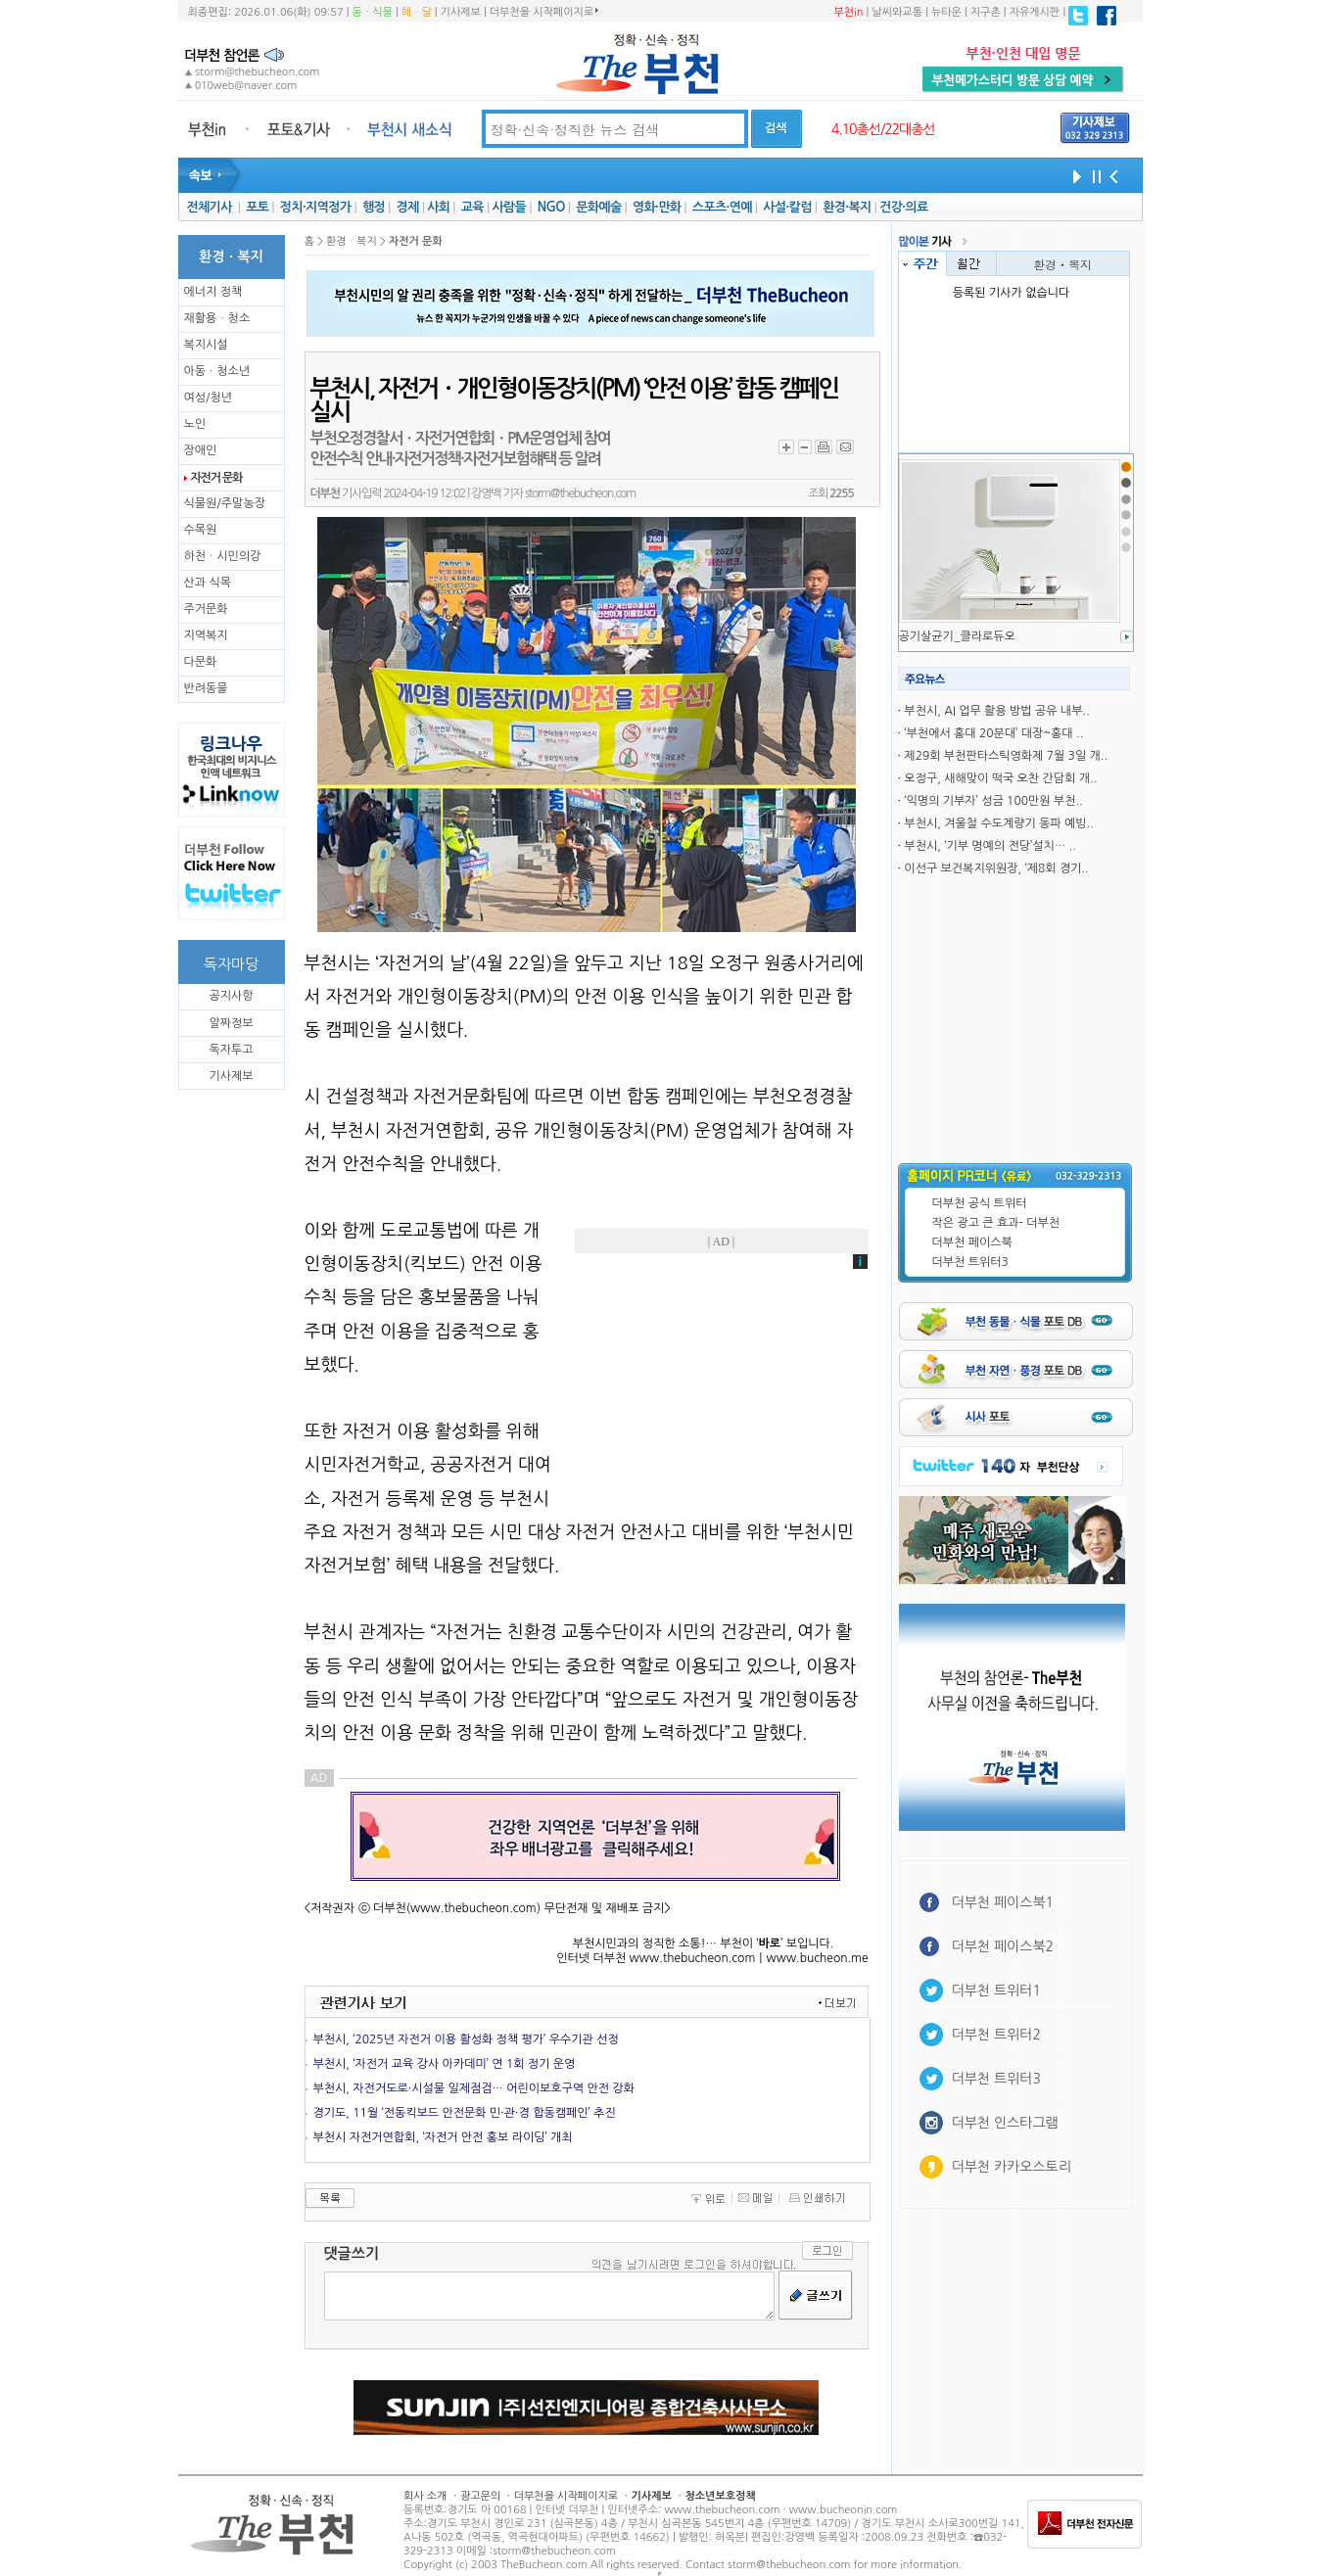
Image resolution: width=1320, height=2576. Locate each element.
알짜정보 (231, 1023)
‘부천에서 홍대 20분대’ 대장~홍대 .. (993, 733)
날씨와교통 (897, 12)
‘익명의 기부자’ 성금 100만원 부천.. (993, 801)
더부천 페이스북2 (1003, 1946)
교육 (472, 207)
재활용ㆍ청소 (217, 318)
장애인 (200, 450)
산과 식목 (207, 582)
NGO (551, 207)
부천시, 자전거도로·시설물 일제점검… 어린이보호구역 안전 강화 (474, 2088)
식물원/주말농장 (224, 503)
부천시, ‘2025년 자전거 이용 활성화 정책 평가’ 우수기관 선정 (466, 2039)
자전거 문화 (217, 478)
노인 (195, 424)
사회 (438, 207)
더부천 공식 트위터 (979, 1203)
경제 (408, 207)
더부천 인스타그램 (1005, 2123)
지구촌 (985, 12)
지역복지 (206, 635)
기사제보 (461, 12)
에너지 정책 (213, 292)
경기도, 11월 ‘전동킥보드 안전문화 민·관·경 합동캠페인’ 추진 (464, 2113)
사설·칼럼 (787, 207)
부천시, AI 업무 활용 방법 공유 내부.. (996, 711)
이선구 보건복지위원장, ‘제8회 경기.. (996, 868)
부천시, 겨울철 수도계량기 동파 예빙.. (999, 823)
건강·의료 (903, 207)
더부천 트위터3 (970, 1262)
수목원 (200, 530)
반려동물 (206, 688)
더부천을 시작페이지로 (544, 12)
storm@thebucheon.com (580, 493)
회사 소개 (425, 2496)
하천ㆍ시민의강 (222, 556)
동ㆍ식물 (373, 12)
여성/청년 (208, 397)
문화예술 (598, 207)
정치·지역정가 (316, 207)
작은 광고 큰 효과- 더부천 (996, 1223)
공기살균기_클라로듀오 (957, 636)
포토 (257, 207)
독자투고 (231, 1049)
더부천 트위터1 (996, 1990)
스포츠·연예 (722, 207)
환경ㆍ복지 (1062, 264)
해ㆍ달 (416, 12)
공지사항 (231, 996)
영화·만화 (657, 207)
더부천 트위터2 (996, 2034)
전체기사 (208, 207)
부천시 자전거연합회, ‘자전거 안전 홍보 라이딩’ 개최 (443, 2137)
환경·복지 (847, 207)
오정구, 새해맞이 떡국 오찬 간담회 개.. (1000, 778)
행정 (373, 207)
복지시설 (206, 345)
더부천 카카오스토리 (1011, 2167)
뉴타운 (946, 12)
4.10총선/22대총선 (883, 129)
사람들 (509, 207)
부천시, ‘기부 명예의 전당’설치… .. (989, 846)
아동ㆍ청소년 (217, 371)
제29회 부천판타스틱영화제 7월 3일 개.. (1006, 756)
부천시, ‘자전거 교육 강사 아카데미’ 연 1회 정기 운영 (444, 2064)
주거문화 (206, 609)
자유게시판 (1035, 12)
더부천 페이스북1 (1003, 1902)
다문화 (200, 662)
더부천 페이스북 (972, 1242)
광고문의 (480, 2496)
